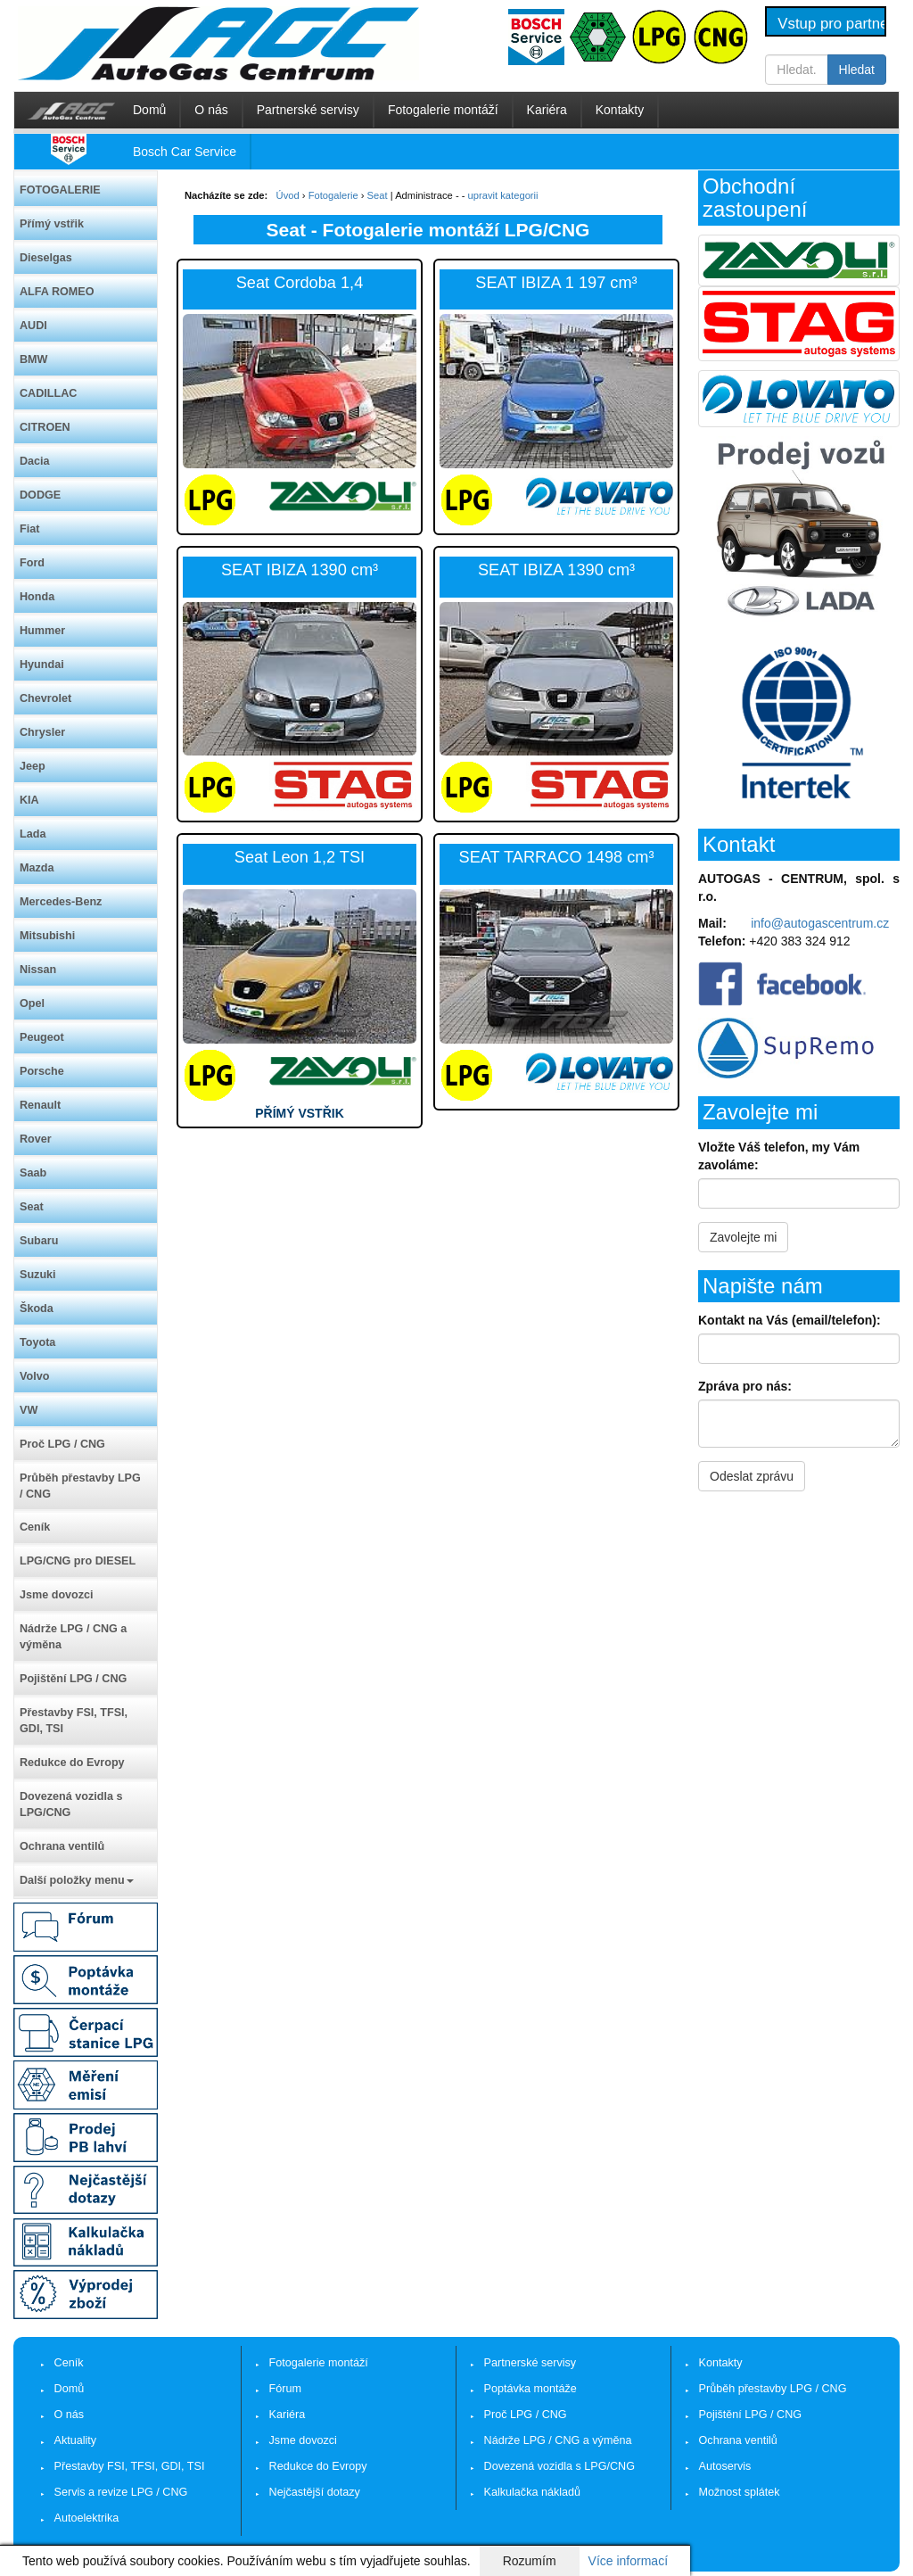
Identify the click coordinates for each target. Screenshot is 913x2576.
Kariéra (547, 110)
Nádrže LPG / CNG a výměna (73, 1636)
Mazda (37, 868)
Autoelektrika (86, 2518)
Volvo (34, 1376)
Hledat (857, 69)
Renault (40, 1105)
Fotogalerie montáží (443, 110)
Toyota (37, 1342)
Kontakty (620, 110)
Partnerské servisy (308, 110)
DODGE (40, 495)
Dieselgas (46, 258)
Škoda (36, 1308)
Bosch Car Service (184, 151)
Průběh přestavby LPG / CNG (80, 1486)
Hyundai (42, 664)
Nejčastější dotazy (314, 2492)
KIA (29, 800)
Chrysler (42, 732)
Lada (32, 834)
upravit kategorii (503, 195)
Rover (36, 1139)
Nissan (38, 969)
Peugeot (42, 1037)
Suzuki (38, 1274)
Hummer (42, 630)
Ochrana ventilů (62, 1846)
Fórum (285, 2388)
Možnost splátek (739, 2492)
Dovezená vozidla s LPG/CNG (71, 1804)
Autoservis (725, 2466)
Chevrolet (45, 698)
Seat (32, 1207)
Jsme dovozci (57, 1595)
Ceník (35, 1527)
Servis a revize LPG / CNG (121, 2492)
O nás (210, 110)
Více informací (628, 2561)
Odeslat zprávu (752, 1476)
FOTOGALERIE (60, 190)
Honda (37, 596)
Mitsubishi (47, 935)
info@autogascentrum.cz (820, 923)
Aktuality (75, 2440)
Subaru (39, 1240)
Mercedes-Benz (61, 902)
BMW (33, 359)
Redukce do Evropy (72, 1762)
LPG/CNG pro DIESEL (78, 1561)
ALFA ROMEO (57, 291)
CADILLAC (48, 393)
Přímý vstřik (52, 224)
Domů (149, 110)
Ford (32, 563)
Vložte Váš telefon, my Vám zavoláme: (779, 1156)
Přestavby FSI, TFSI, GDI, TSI (73, 1720)
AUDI (33, 325)
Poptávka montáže (530, 2388)
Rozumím (529, 2561)
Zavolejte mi (743, 1237)
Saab (33, 1173)
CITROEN (45, 427)
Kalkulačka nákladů (532, 2492)
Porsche (42, 1071)
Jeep (32, 766)
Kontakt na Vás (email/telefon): (789, 1320)
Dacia (35, 461)
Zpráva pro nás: (745, 1386)
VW (28, 1410)
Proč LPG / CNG (62, 1444)
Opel (32, 1003)
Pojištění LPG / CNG (73, 1678)
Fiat (29, 529)
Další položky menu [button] (77, 1880)
